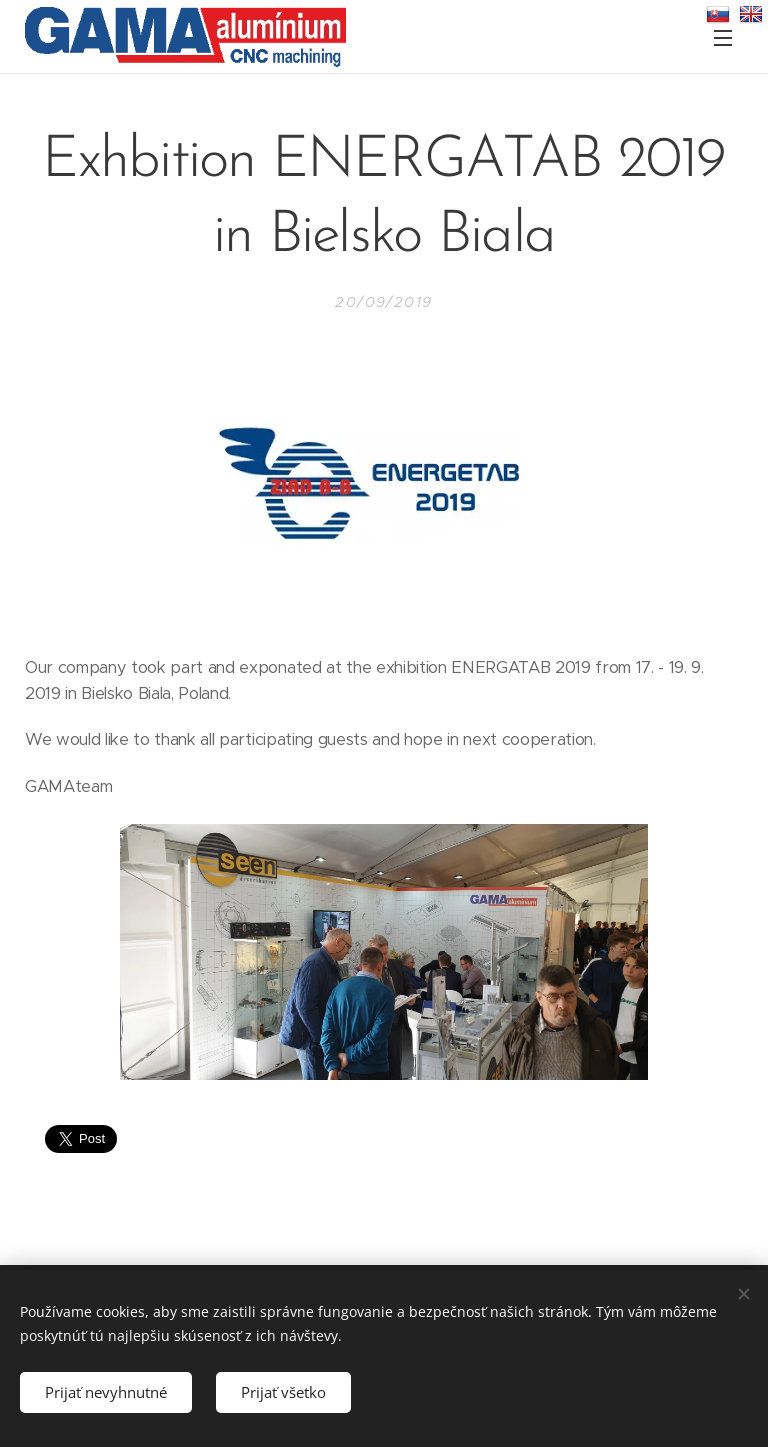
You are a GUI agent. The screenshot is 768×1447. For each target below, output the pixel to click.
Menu (723, 38)
